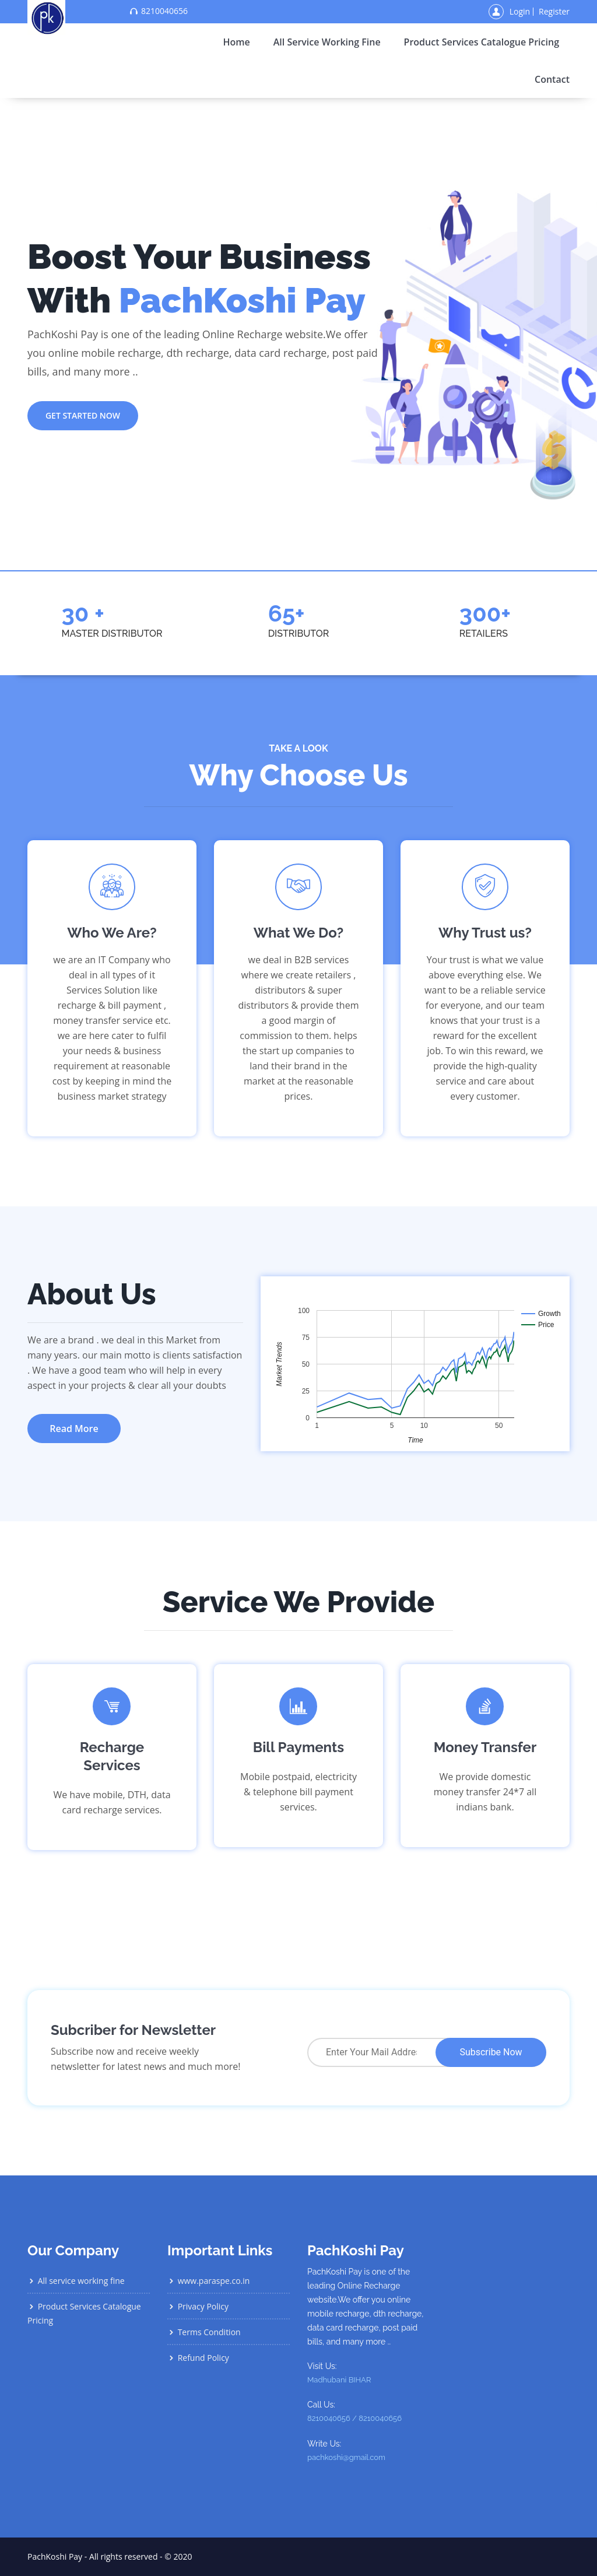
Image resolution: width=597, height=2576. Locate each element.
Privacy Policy (198, 2306)
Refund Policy (198, 2357)
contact (552, 79)
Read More (74, 1428)
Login (520, 12)
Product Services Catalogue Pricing (481, 42)
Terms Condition (204, 2332)
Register (554, 12)
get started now (82, 415)
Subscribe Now (490, 2052)
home (236, 42)
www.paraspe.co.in (208, 2280)
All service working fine (327, 42)
